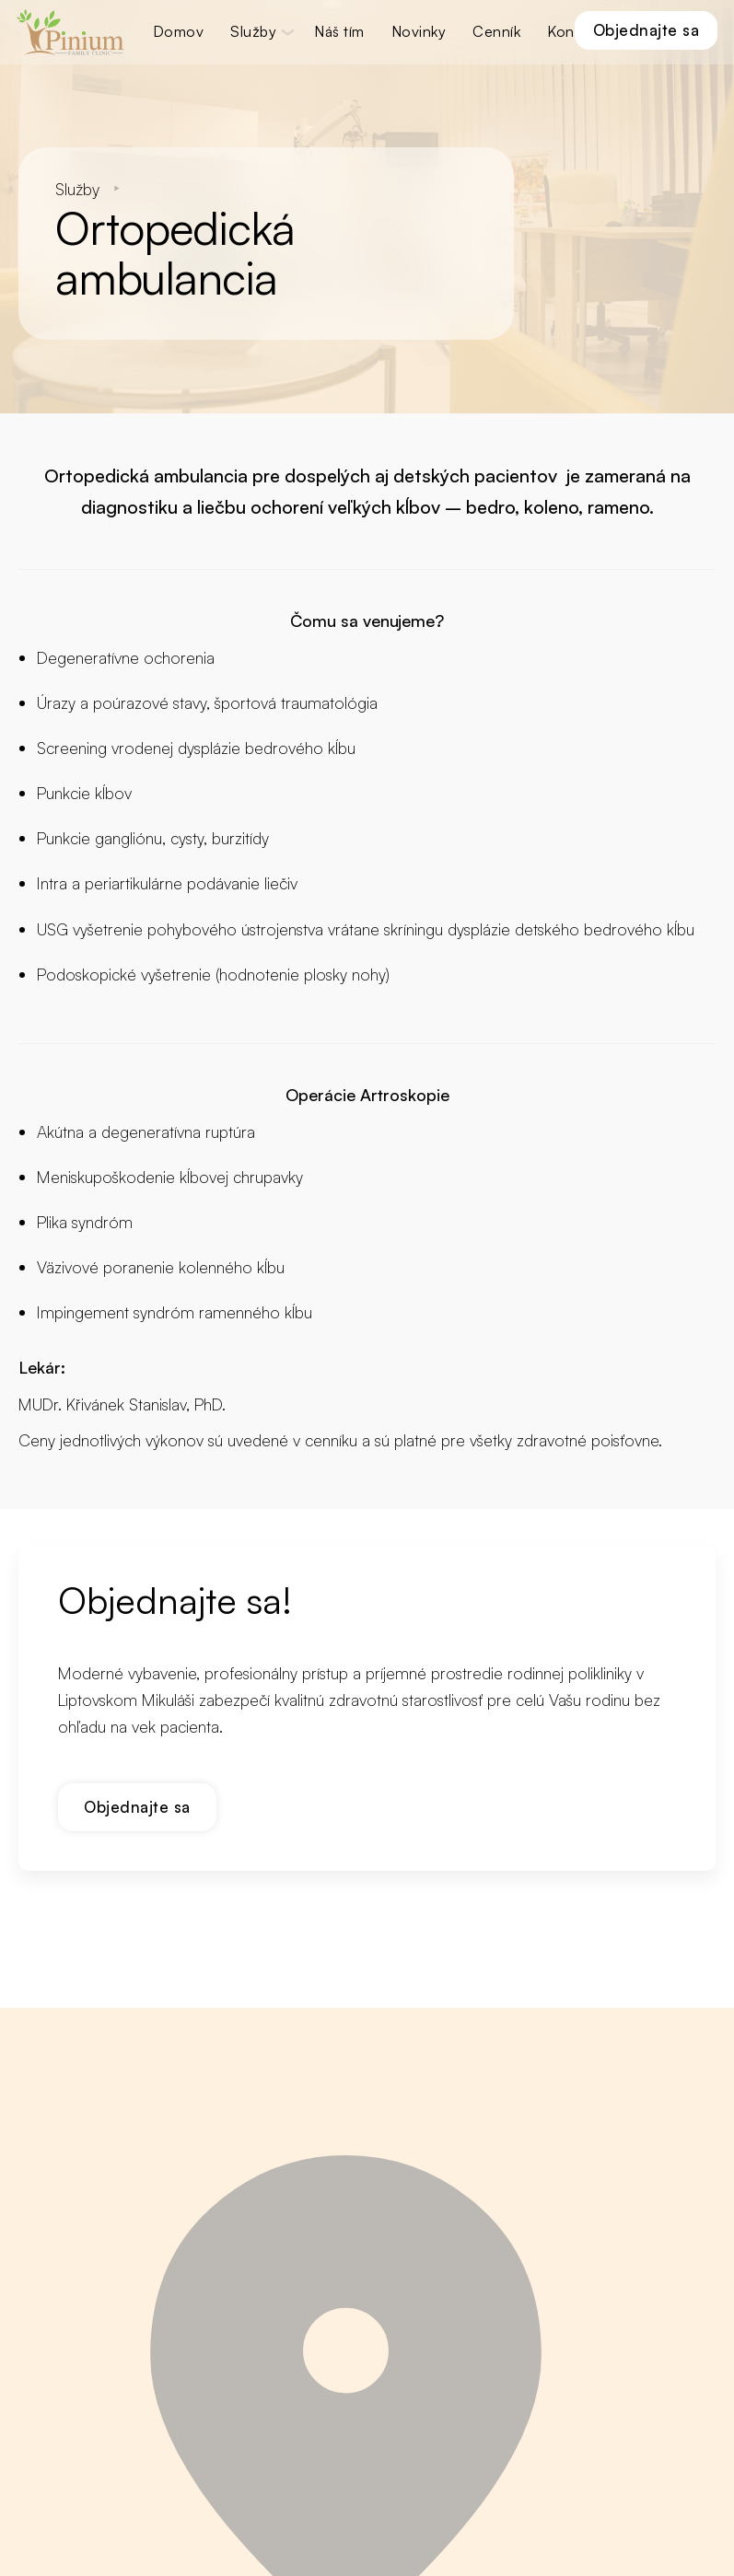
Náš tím (340, 31)
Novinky (419, 31)
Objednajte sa (644, 30)
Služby (254, 31)
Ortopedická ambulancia (148, 470)
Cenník (497, 31)
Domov (178, 31)
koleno (551, 502)
